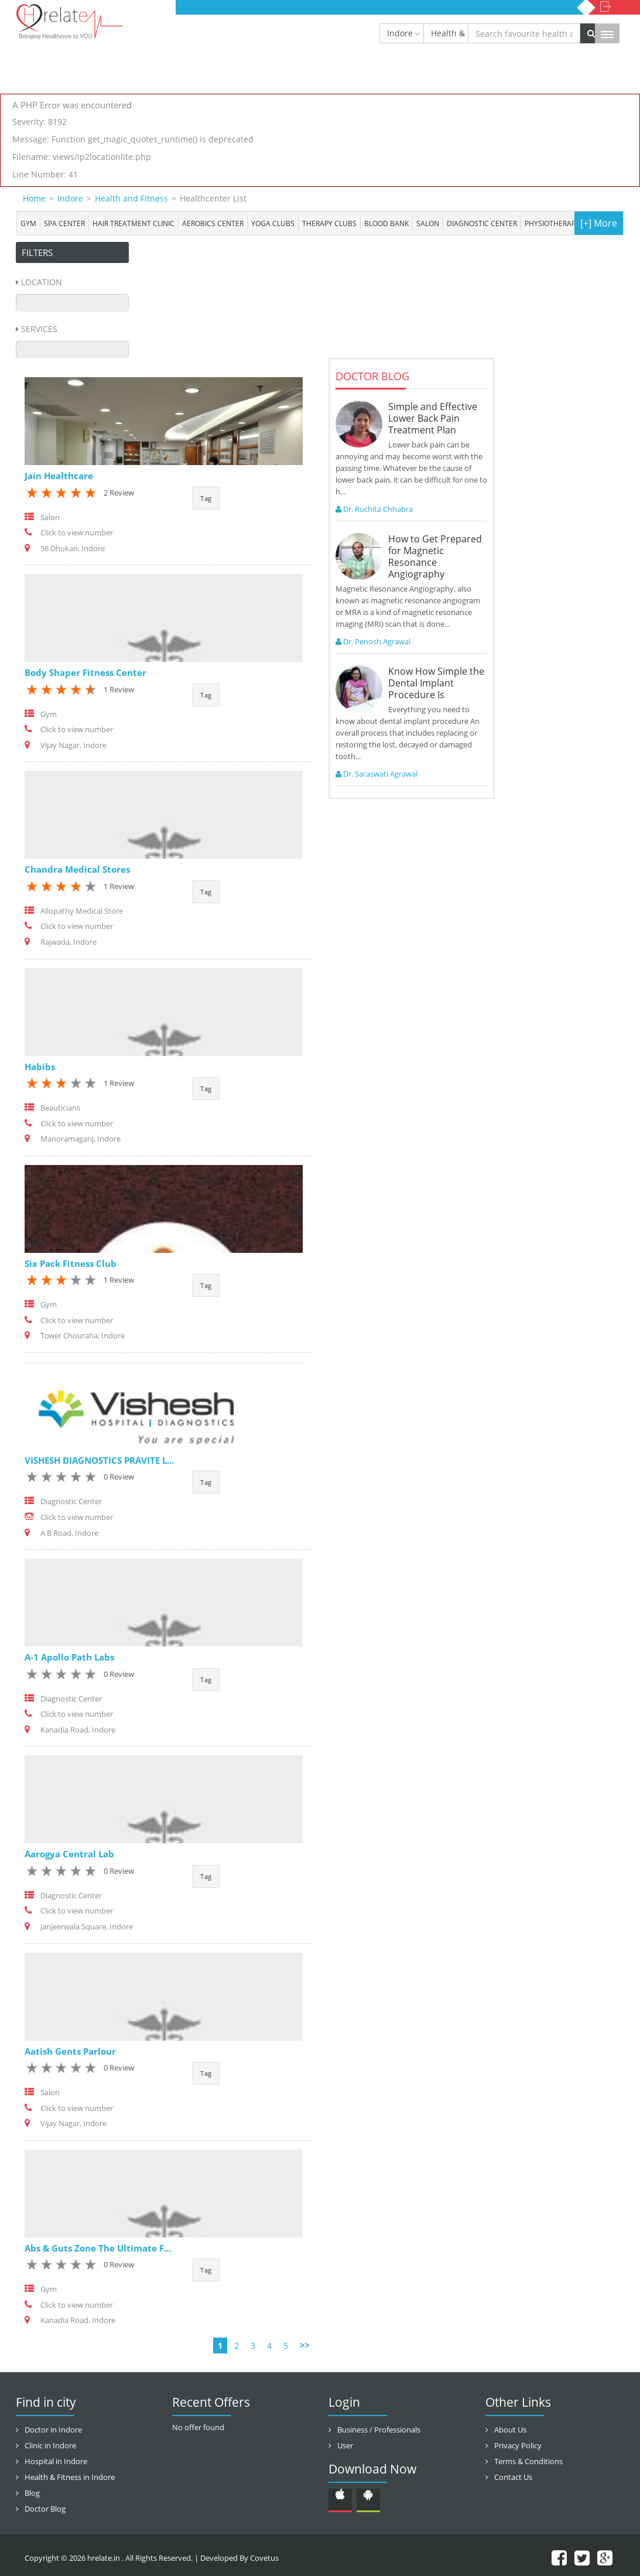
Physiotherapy (552, 223)
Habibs (40, 1066)
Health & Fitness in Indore (70, 2477)
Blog (32, 2493)
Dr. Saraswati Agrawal (376, 773)
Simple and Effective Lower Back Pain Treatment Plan (432, 418)
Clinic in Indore (50, 2445)
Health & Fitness (449, 33)
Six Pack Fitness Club (71, 1263)
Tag (206, 498)
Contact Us (513, 2477)
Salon (427, 223)
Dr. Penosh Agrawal (373, 641)
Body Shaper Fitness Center (85, 672)
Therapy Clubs (329, 223)
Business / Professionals (378, 2429)
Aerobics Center (213, 223)
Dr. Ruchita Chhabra (374, 509)
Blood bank (386, 223)
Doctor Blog (45, 2508)
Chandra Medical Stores (77, 869)
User (345, 2445)
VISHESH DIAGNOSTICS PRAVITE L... (99, 1460)
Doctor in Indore (53, 2429)
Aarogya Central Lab (69, 1854)
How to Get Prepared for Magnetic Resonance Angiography (435, 556)
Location (41, 282)
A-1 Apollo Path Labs (69, 1657)
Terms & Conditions (528, 2461)
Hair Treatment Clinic (133, 223)
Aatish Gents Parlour (70, 2051)
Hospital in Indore (56, 2461)
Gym (28, 223)
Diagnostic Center (482, 223)
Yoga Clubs (273, 223)
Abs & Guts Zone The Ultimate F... (98, 2248)
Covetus (264, 2558)
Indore (400, 33)
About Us (510, 2429)
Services (39, 328)
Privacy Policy (518, 2445)
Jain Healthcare (59, 475)
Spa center (64, 223)
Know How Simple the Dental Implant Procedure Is (436, 683)
